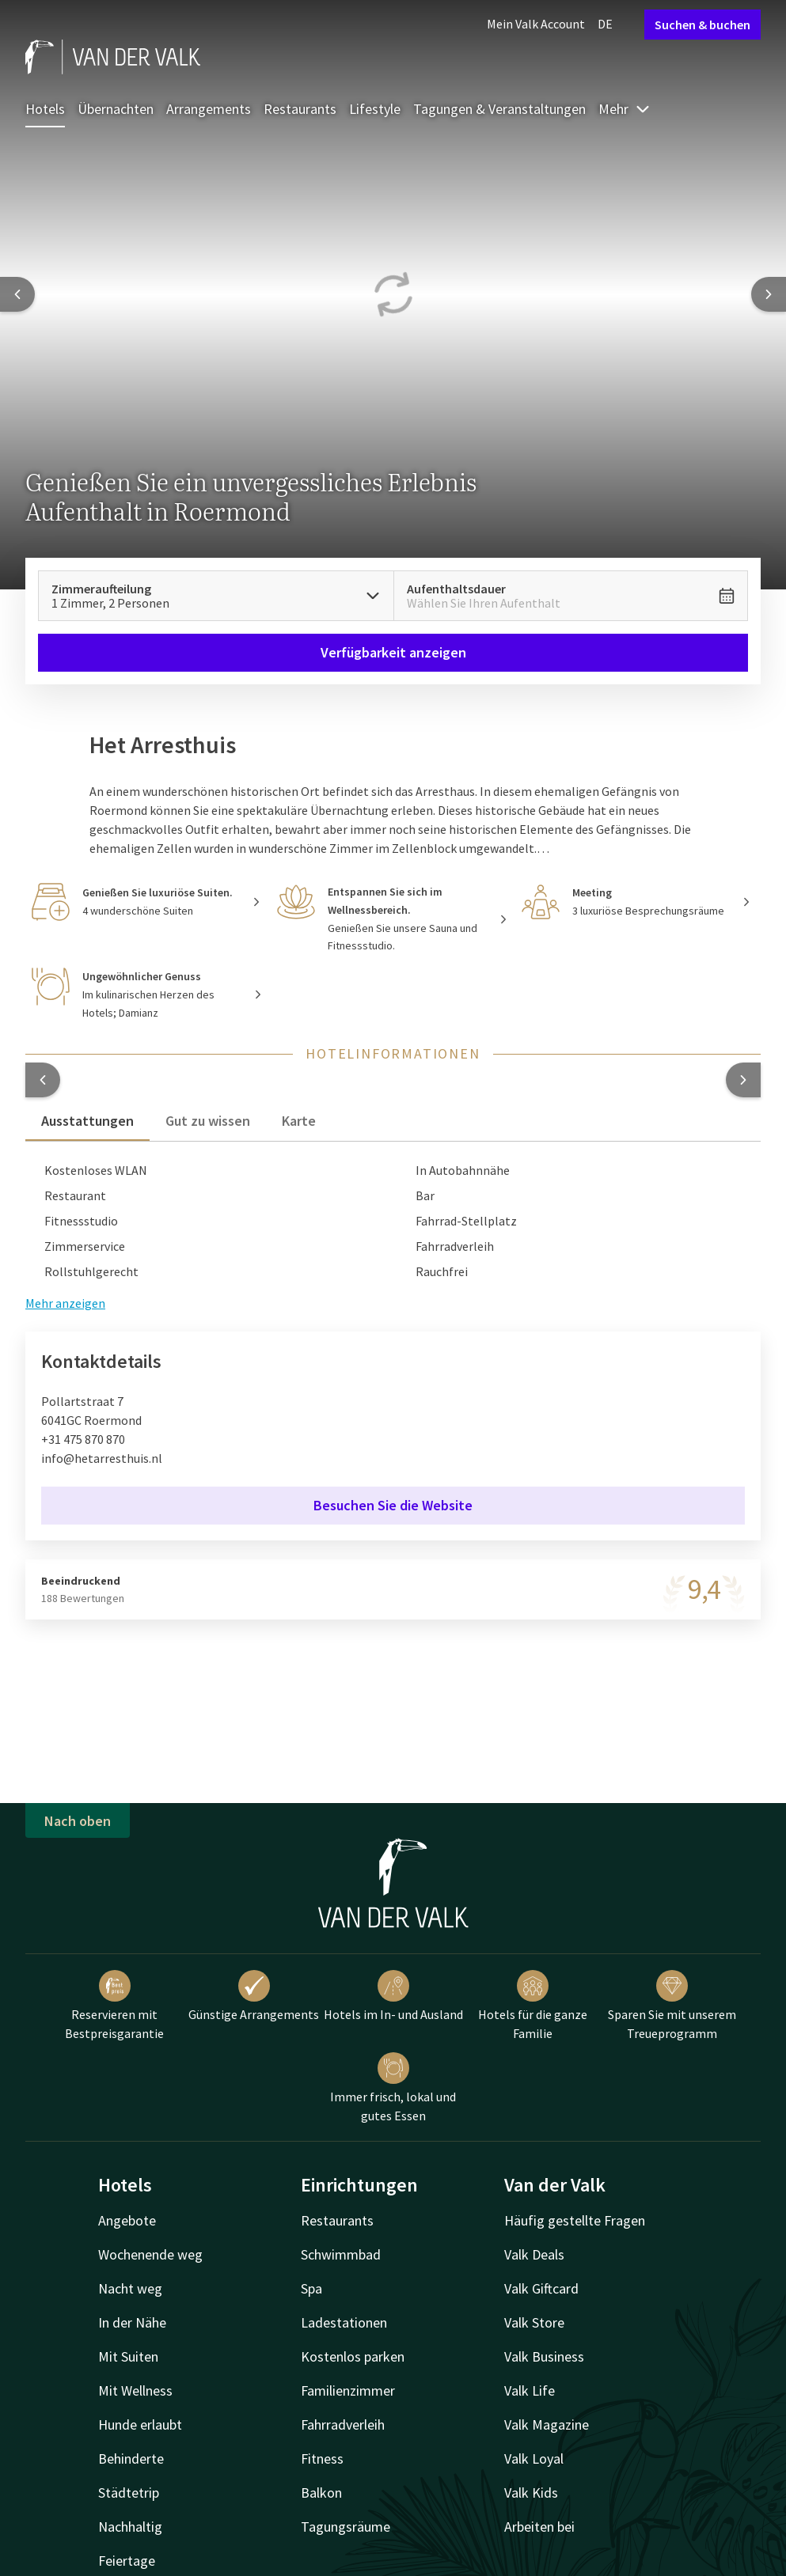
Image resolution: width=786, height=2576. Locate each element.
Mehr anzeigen (65, 1303)
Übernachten (116, 109)
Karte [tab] (299, 1121)
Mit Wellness (135, 2390)
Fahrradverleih (343, 2424)
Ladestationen (344, 2322)
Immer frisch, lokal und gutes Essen (393, 2087)
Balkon (321, 2492)
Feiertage (126, 2560)
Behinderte (131, 2458)
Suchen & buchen (702, 24)
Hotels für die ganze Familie (532, 2005)
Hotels (45, 109)
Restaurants (300, 109)
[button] (42, 1080)
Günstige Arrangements (253, 1996)
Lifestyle (375, 109)
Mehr (624, 109)
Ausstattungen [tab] (87, 1121)
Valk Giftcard (541, 2288)
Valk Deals (534, 2254)
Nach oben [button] (77, 1821)
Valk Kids (531, 2492)
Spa (311, 2288)
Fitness (322, 2458)
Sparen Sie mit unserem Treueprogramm (672, 2005)
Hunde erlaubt (140, 2424)
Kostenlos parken (352, 2356)
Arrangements (208, 109)
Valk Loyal (534, 2458)
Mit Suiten (128, 2356)
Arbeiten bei (539, 2526)
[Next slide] (768, 294)
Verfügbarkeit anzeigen (393, 652)
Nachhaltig (130, 2526)
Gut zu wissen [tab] (207, 1121)
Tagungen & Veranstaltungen (499, 109)
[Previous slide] (17, 294)
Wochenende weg (150, 2254)
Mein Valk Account (536, 24)
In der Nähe (132, 2322)
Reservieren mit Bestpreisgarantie (114, 2005)
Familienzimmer (348, 2390)
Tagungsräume (345, 2526)
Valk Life (529, 2390)
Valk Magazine (546, 2424)
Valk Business (544, 2356)
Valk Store (534, 2322)
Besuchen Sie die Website (393, 1505)
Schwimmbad (341, 2254)
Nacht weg (130, 2288)
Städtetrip (128, 2492)
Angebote (127, 2220)
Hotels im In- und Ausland (393, 1996)
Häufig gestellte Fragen (574, 2220)
